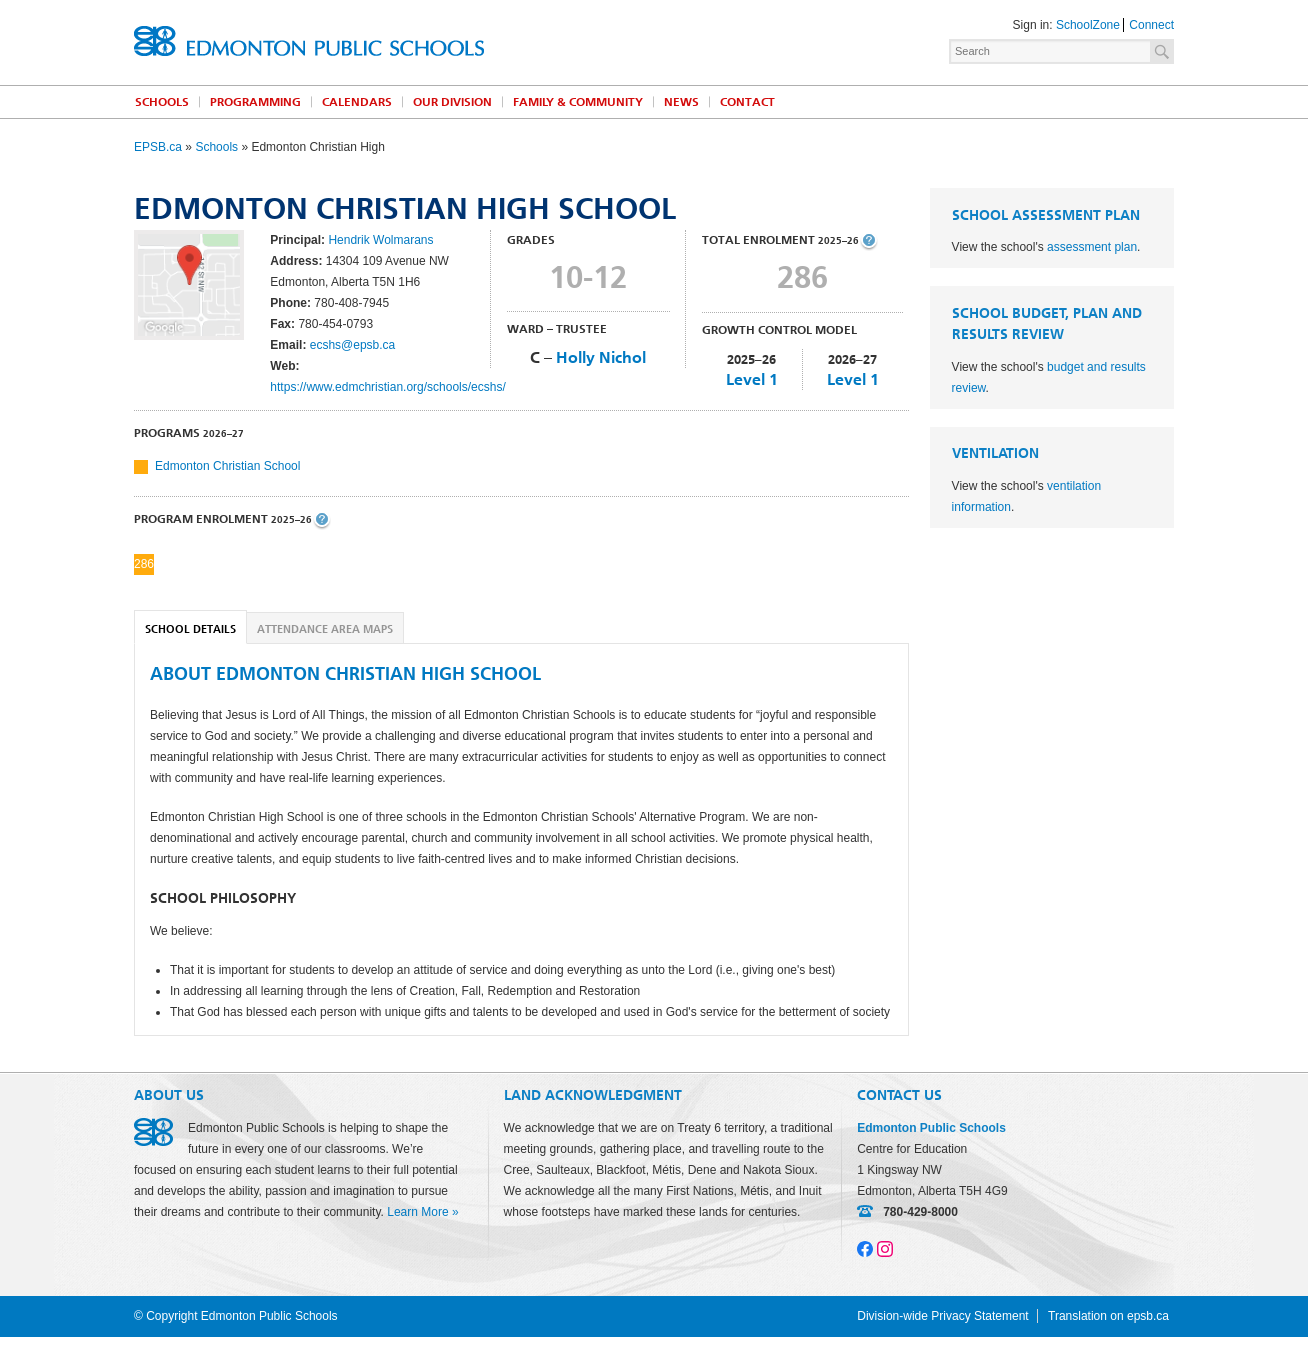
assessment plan (1092, 247)
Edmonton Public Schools (309, 41)
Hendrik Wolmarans (380, 240)
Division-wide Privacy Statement (942, 1316)
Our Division (452, 102)
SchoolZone (1088, 25)
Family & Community (578, 102)
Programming (255, 102)
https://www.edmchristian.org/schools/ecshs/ (387, 387)
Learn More (417, 1212)
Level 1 (752, 379)
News (681, 102)
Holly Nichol (601, 357)
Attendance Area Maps (325, 629)
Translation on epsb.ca (1108, 1316)
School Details (190, 629)
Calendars (357, 102)
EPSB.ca (158, 147)
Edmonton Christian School (227, 466)
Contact (747, 102)
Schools (162, 102)
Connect (1151, 25)
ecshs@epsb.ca (353, 345)
